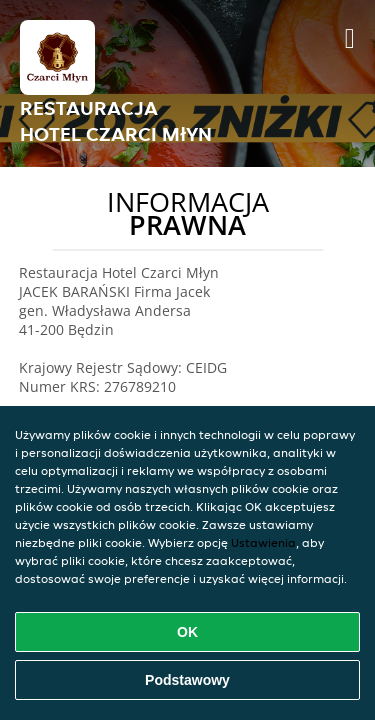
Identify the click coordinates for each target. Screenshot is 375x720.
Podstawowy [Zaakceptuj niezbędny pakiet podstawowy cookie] (187, 680)
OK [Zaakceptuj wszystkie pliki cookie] (187, 632)
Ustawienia (263, 542)
